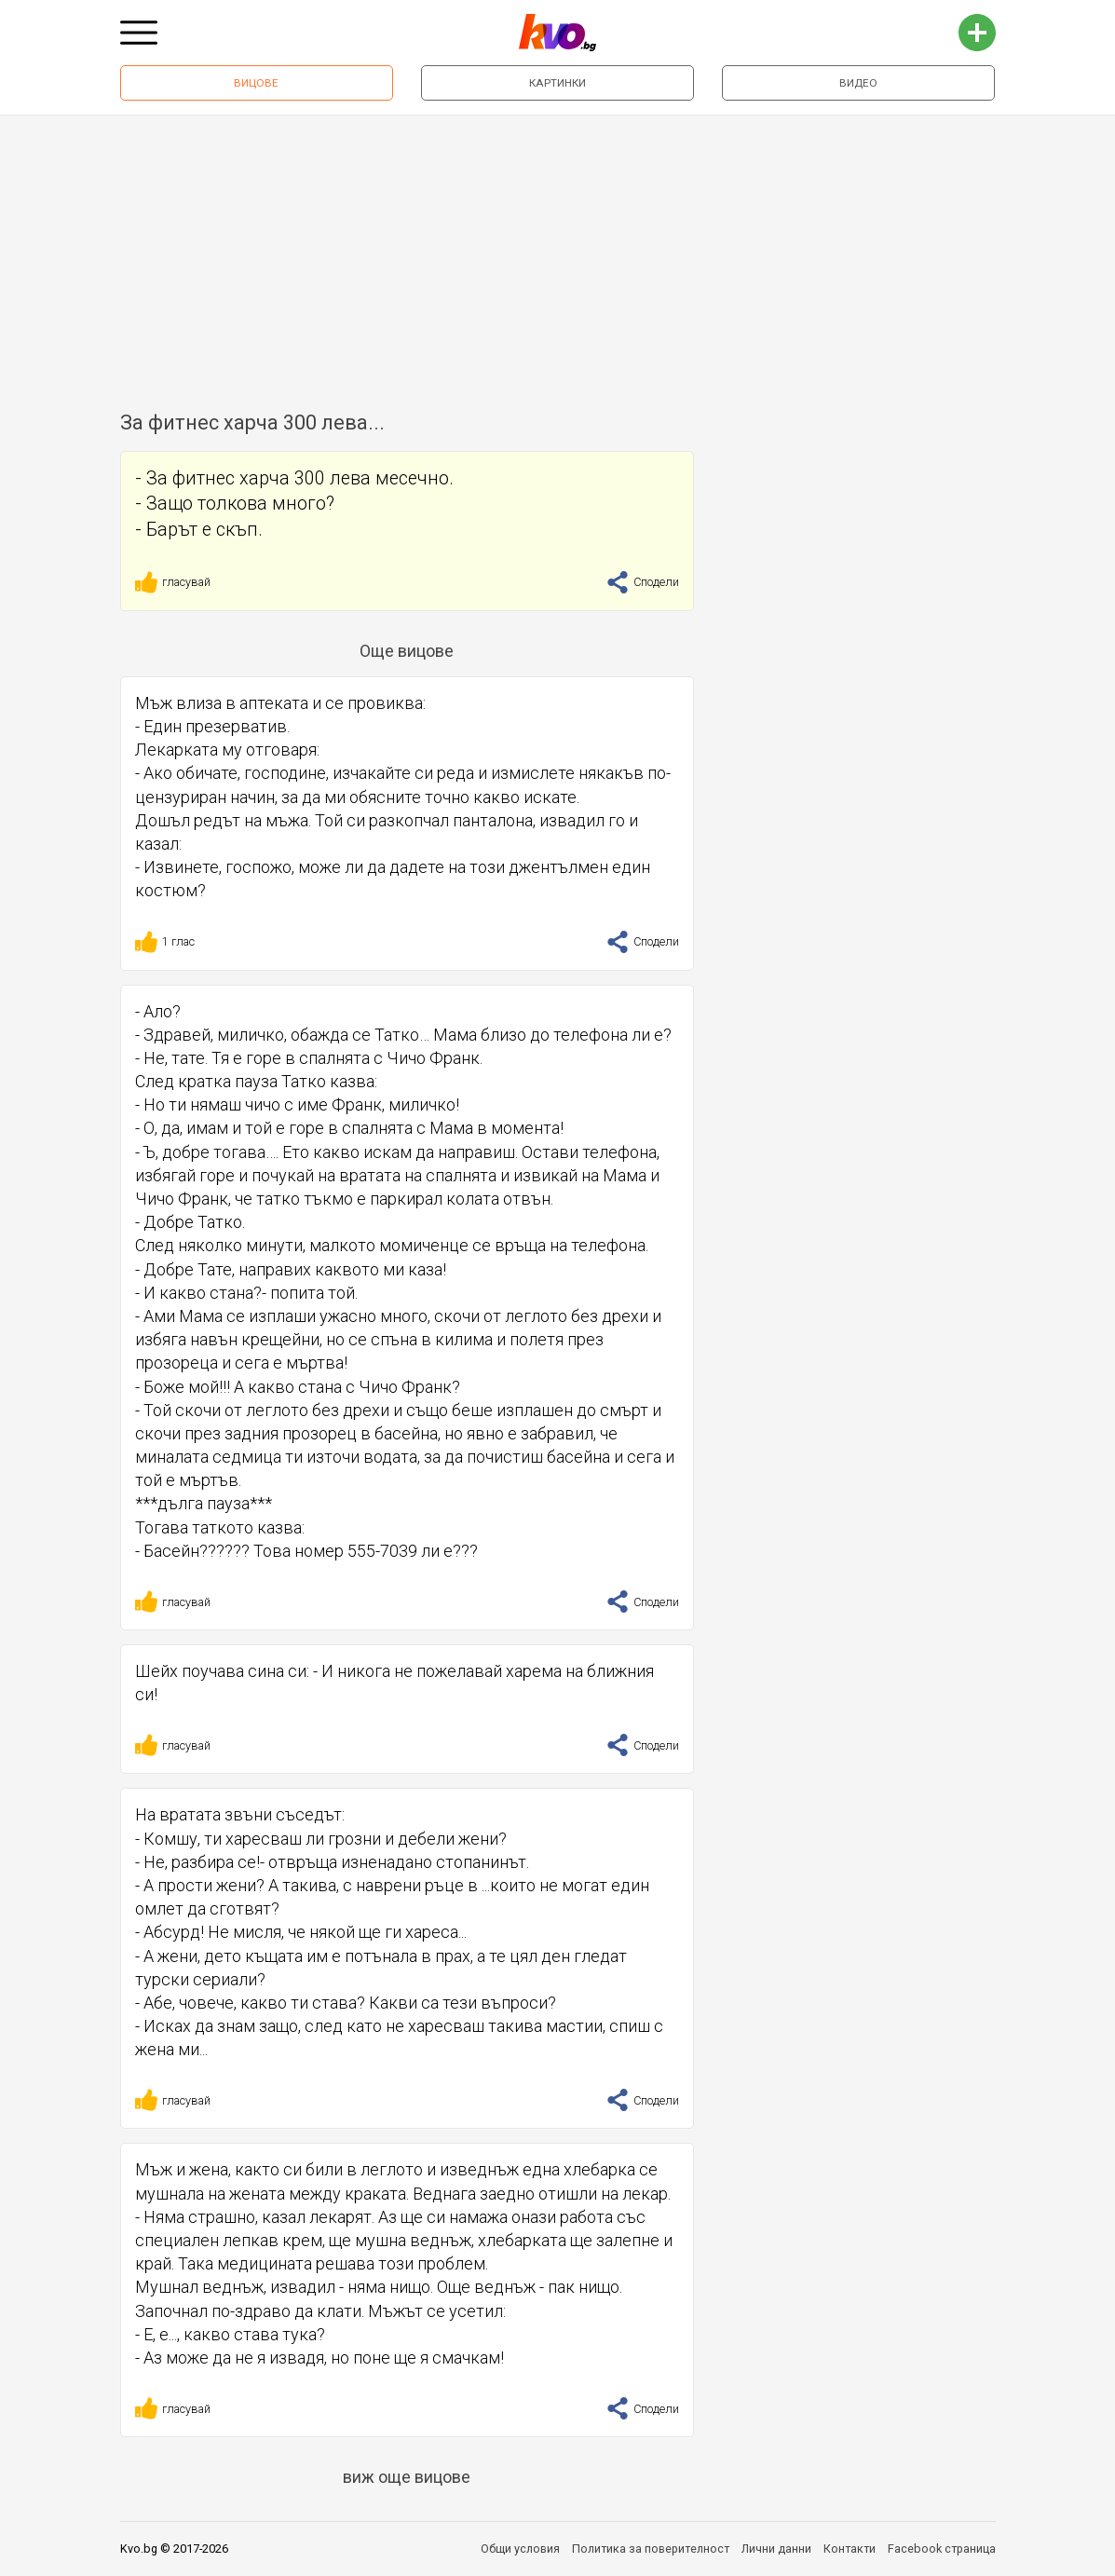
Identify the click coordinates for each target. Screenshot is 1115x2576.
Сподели (642, 582)
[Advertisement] (557, 255)
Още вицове (407, 651)
